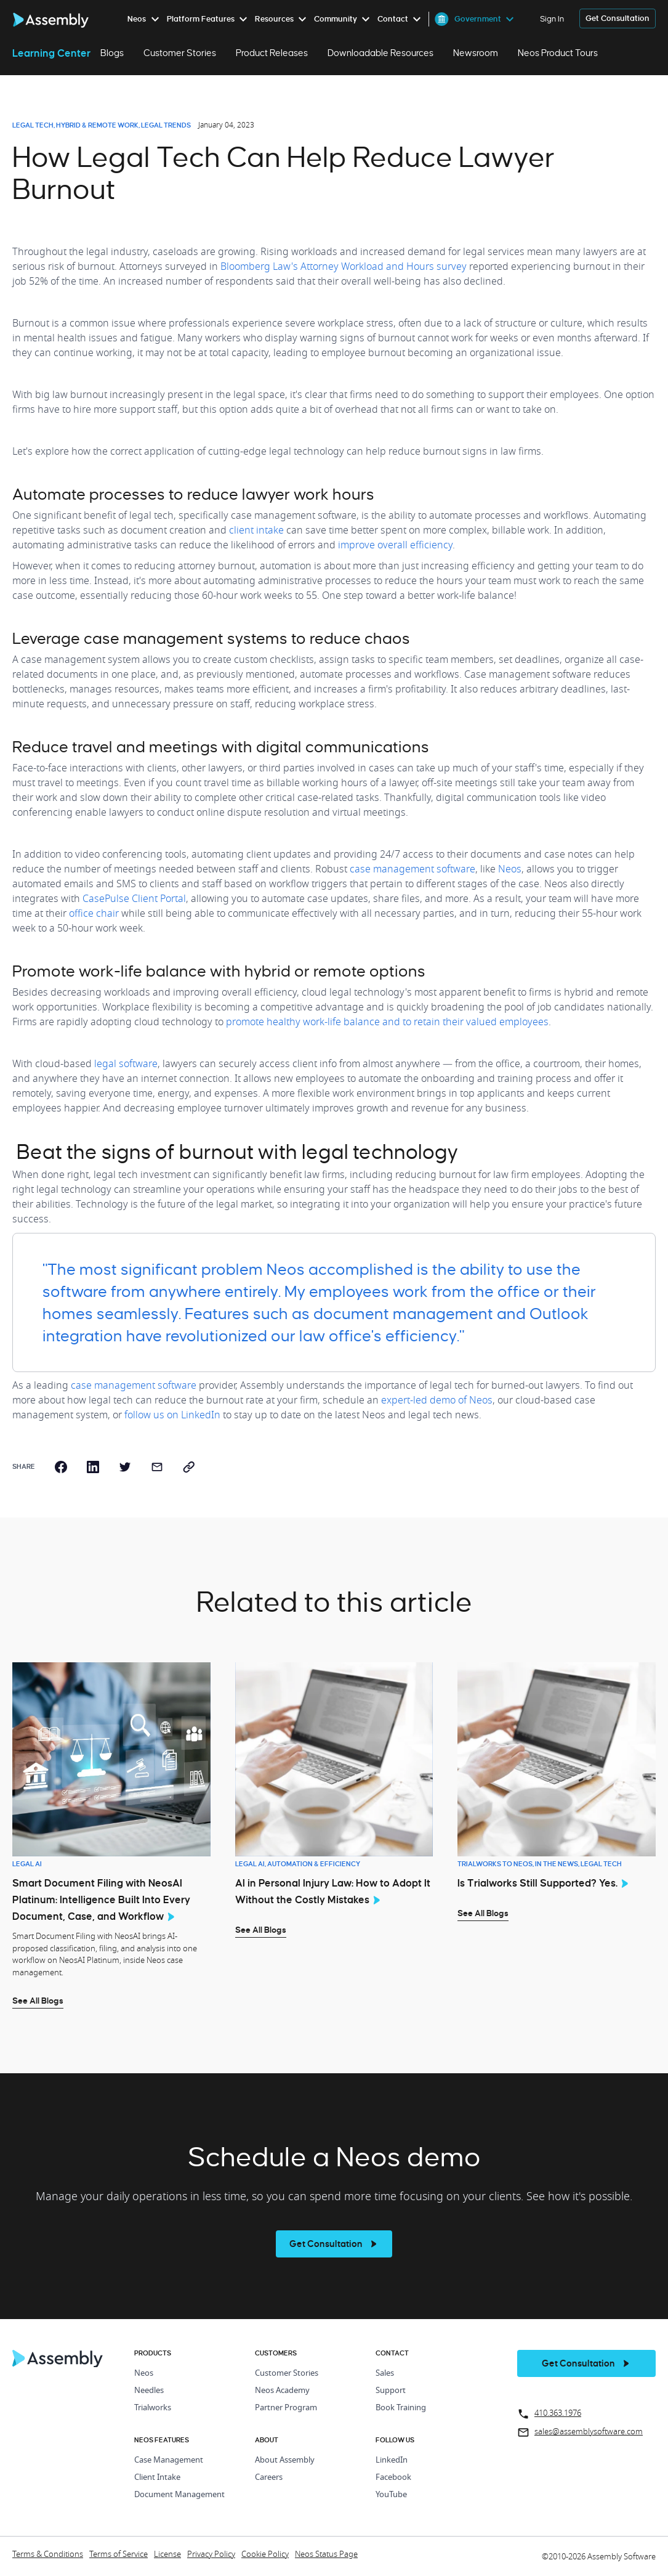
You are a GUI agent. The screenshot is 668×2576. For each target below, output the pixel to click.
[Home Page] (57, 2364)
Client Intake (157, 2478)
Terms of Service (118, 2555)
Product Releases (272, 53)
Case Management (168, 2460)
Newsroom (475, 53)
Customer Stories (179, 53)
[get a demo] (617, 19)
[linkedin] (93, 1467)
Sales (385, 2374)
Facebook (393, 2478)
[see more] (334, 2243)
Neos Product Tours (558, 53)
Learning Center (51, 53)
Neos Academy (282, 2391)
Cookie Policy (265, 2555)
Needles (149, 2391)
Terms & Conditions (47, 2555)
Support (391, 2391)
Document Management (179, 2495)
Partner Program (286, 2408)
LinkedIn (392, 2460)
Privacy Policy (211, 2555)
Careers (269, 2478)
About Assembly (285, 2460)
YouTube (391, 2495)
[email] (157, 1467)
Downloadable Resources (380, 53)
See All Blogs (37, 2000)
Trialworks (152, 2408)
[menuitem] (145, 19)
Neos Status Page (326, 2555)
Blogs (112, 53)
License (167, 2555)
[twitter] (125, 1467)
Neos (143, 2374)
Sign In (552, 18)
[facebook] (61, 1467)
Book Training (401, 2408)
